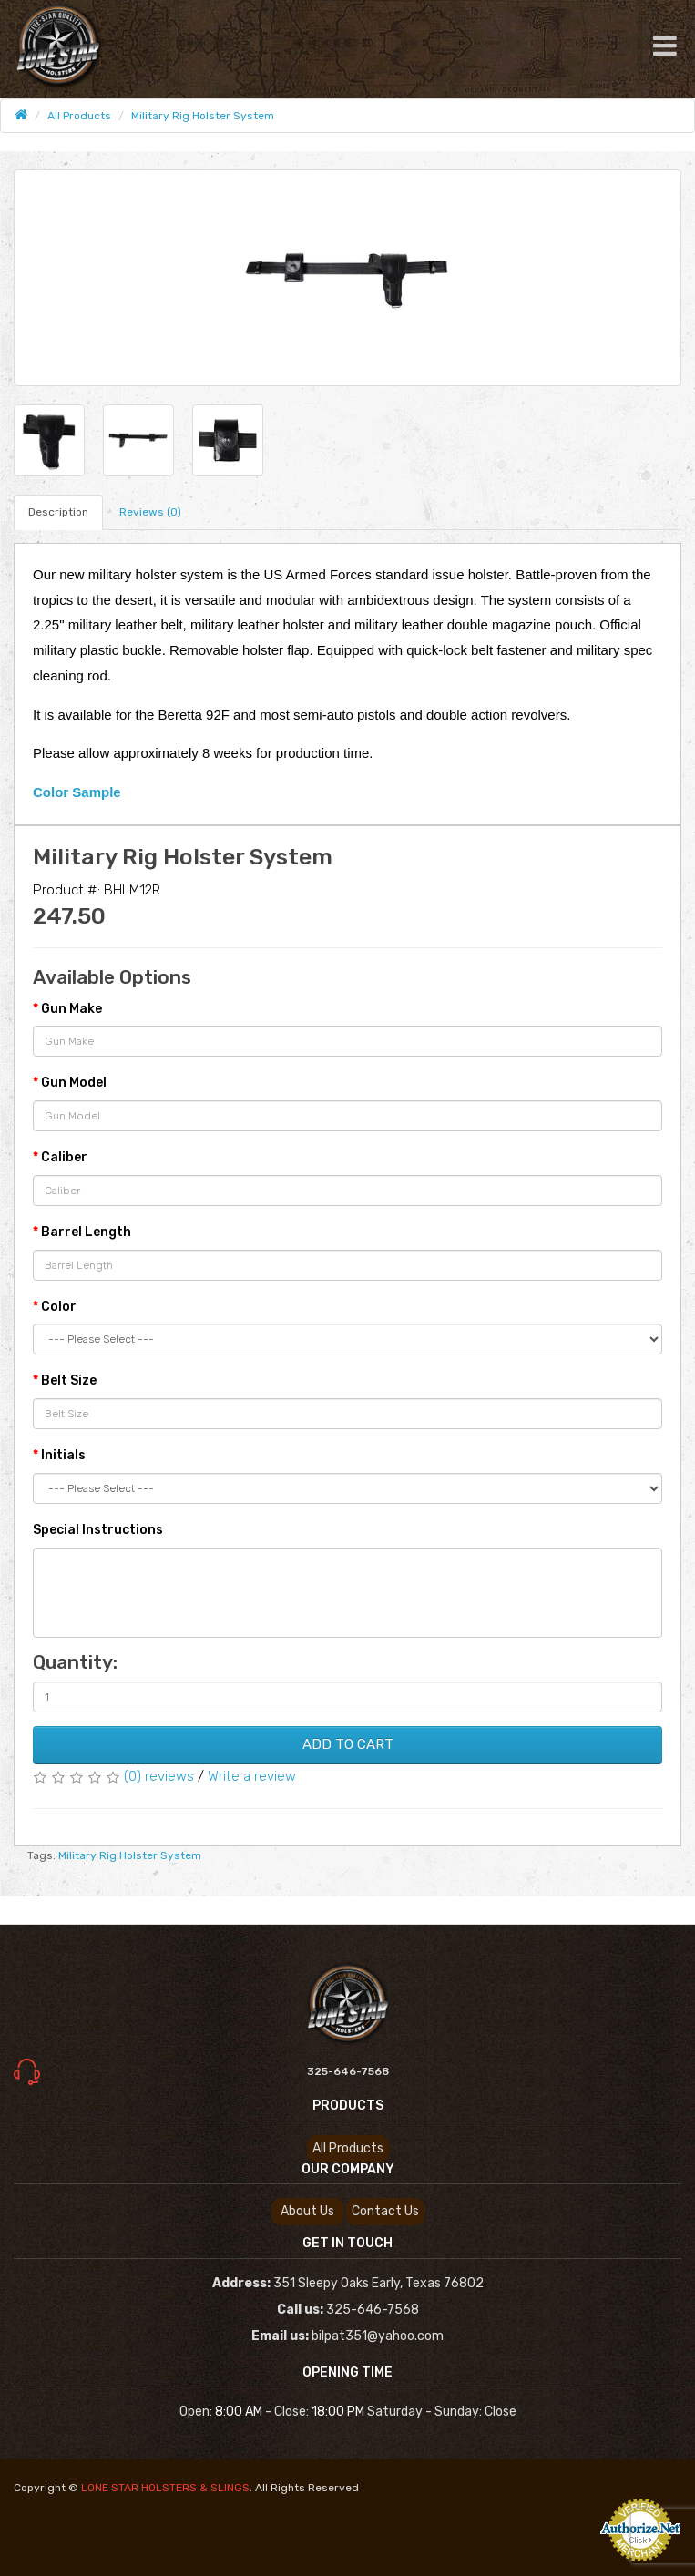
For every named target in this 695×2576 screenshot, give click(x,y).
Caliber (64, 1157)
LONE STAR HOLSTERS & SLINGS (165, 2487)
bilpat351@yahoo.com (378, 2336)
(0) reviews (159, 1776)
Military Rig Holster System (202, 115)
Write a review (252, 1776)
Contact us (385, 2211)
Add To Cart (347, 1744)
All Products (79, 115)
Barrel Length (86, 1232)
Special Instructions (98, 1530)
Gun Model (74, 1082)
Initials (63, 1455)
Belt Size (69, 1380)
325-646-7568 (348, 2071)
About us (307, 2211)
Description (58, 512)
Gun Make (71, 1009)
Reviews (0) (150, 512)
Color (59, 1306)
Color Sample (77, 792)
